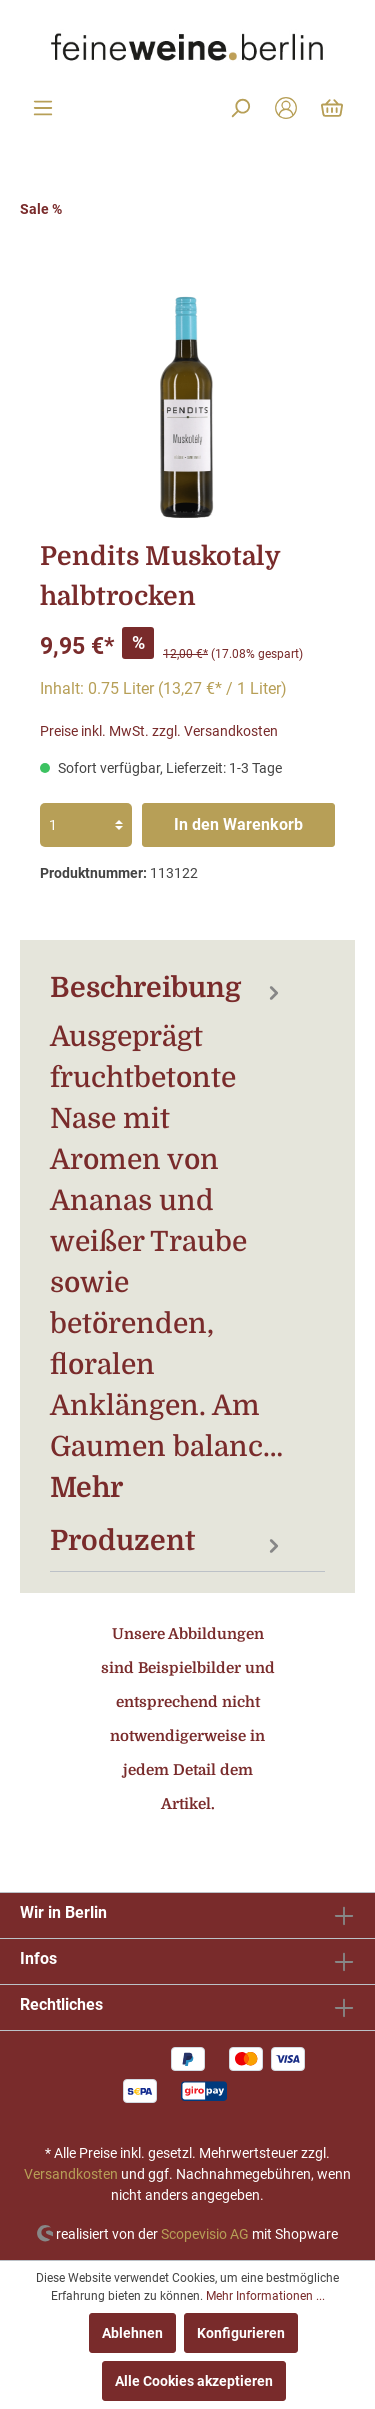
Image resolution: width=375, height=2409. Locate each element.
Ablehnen (132, 2333)
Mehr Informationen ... (265, 2296)
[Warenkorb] (332, 108)
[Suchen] (240, 108)
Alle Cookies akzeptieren (194, 2381)
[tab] (167, 1237)
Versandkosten (71, 2174)
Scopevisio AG (205, 2233)
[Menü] (43, 108)
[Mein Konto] (286, 108)
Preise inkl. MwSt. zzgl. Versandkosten (159, 731)
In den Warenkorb (238, 824)
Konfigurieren (241, 2333)
